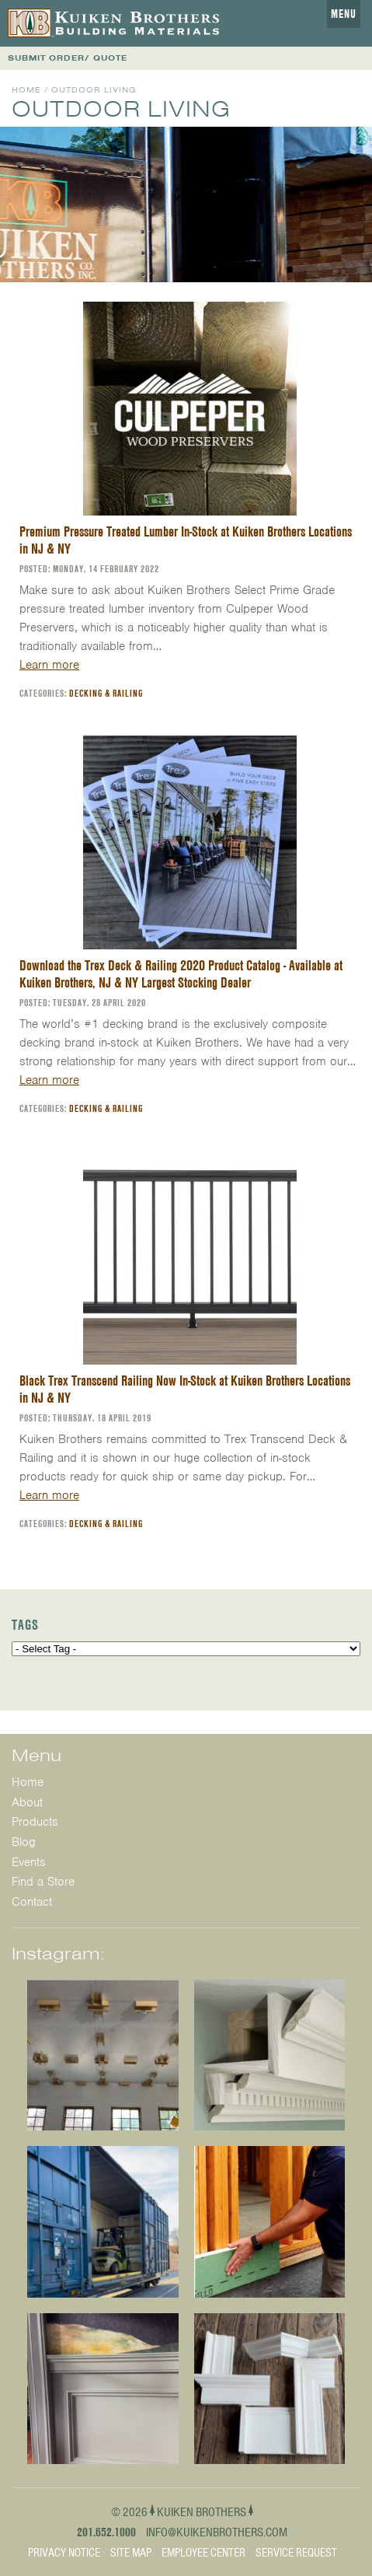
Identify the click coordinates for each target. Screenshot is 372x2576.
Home (26, 90)
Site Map (130, 2552)
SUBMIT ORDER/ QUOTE (67, 58)
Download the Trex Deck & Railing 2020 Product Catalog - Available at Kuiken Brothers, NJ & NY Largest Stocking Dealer (180, 974)
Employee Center (203, 2552)
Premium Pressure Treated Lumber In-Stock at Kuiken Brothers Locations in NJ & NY (185, 540)
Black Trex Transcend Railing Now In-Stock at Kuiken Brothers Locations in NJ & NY (184, 1389)
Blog (24, 1842)
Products (35, 1822)
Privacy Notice (64, 2552)
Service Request (296, 2552)
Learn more (49, 665)
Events (29, 1862)
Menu (343, 14)
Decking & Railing (106, 693)
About (27, 1802)
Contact (32, 1902)
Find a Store (43, 1881)
